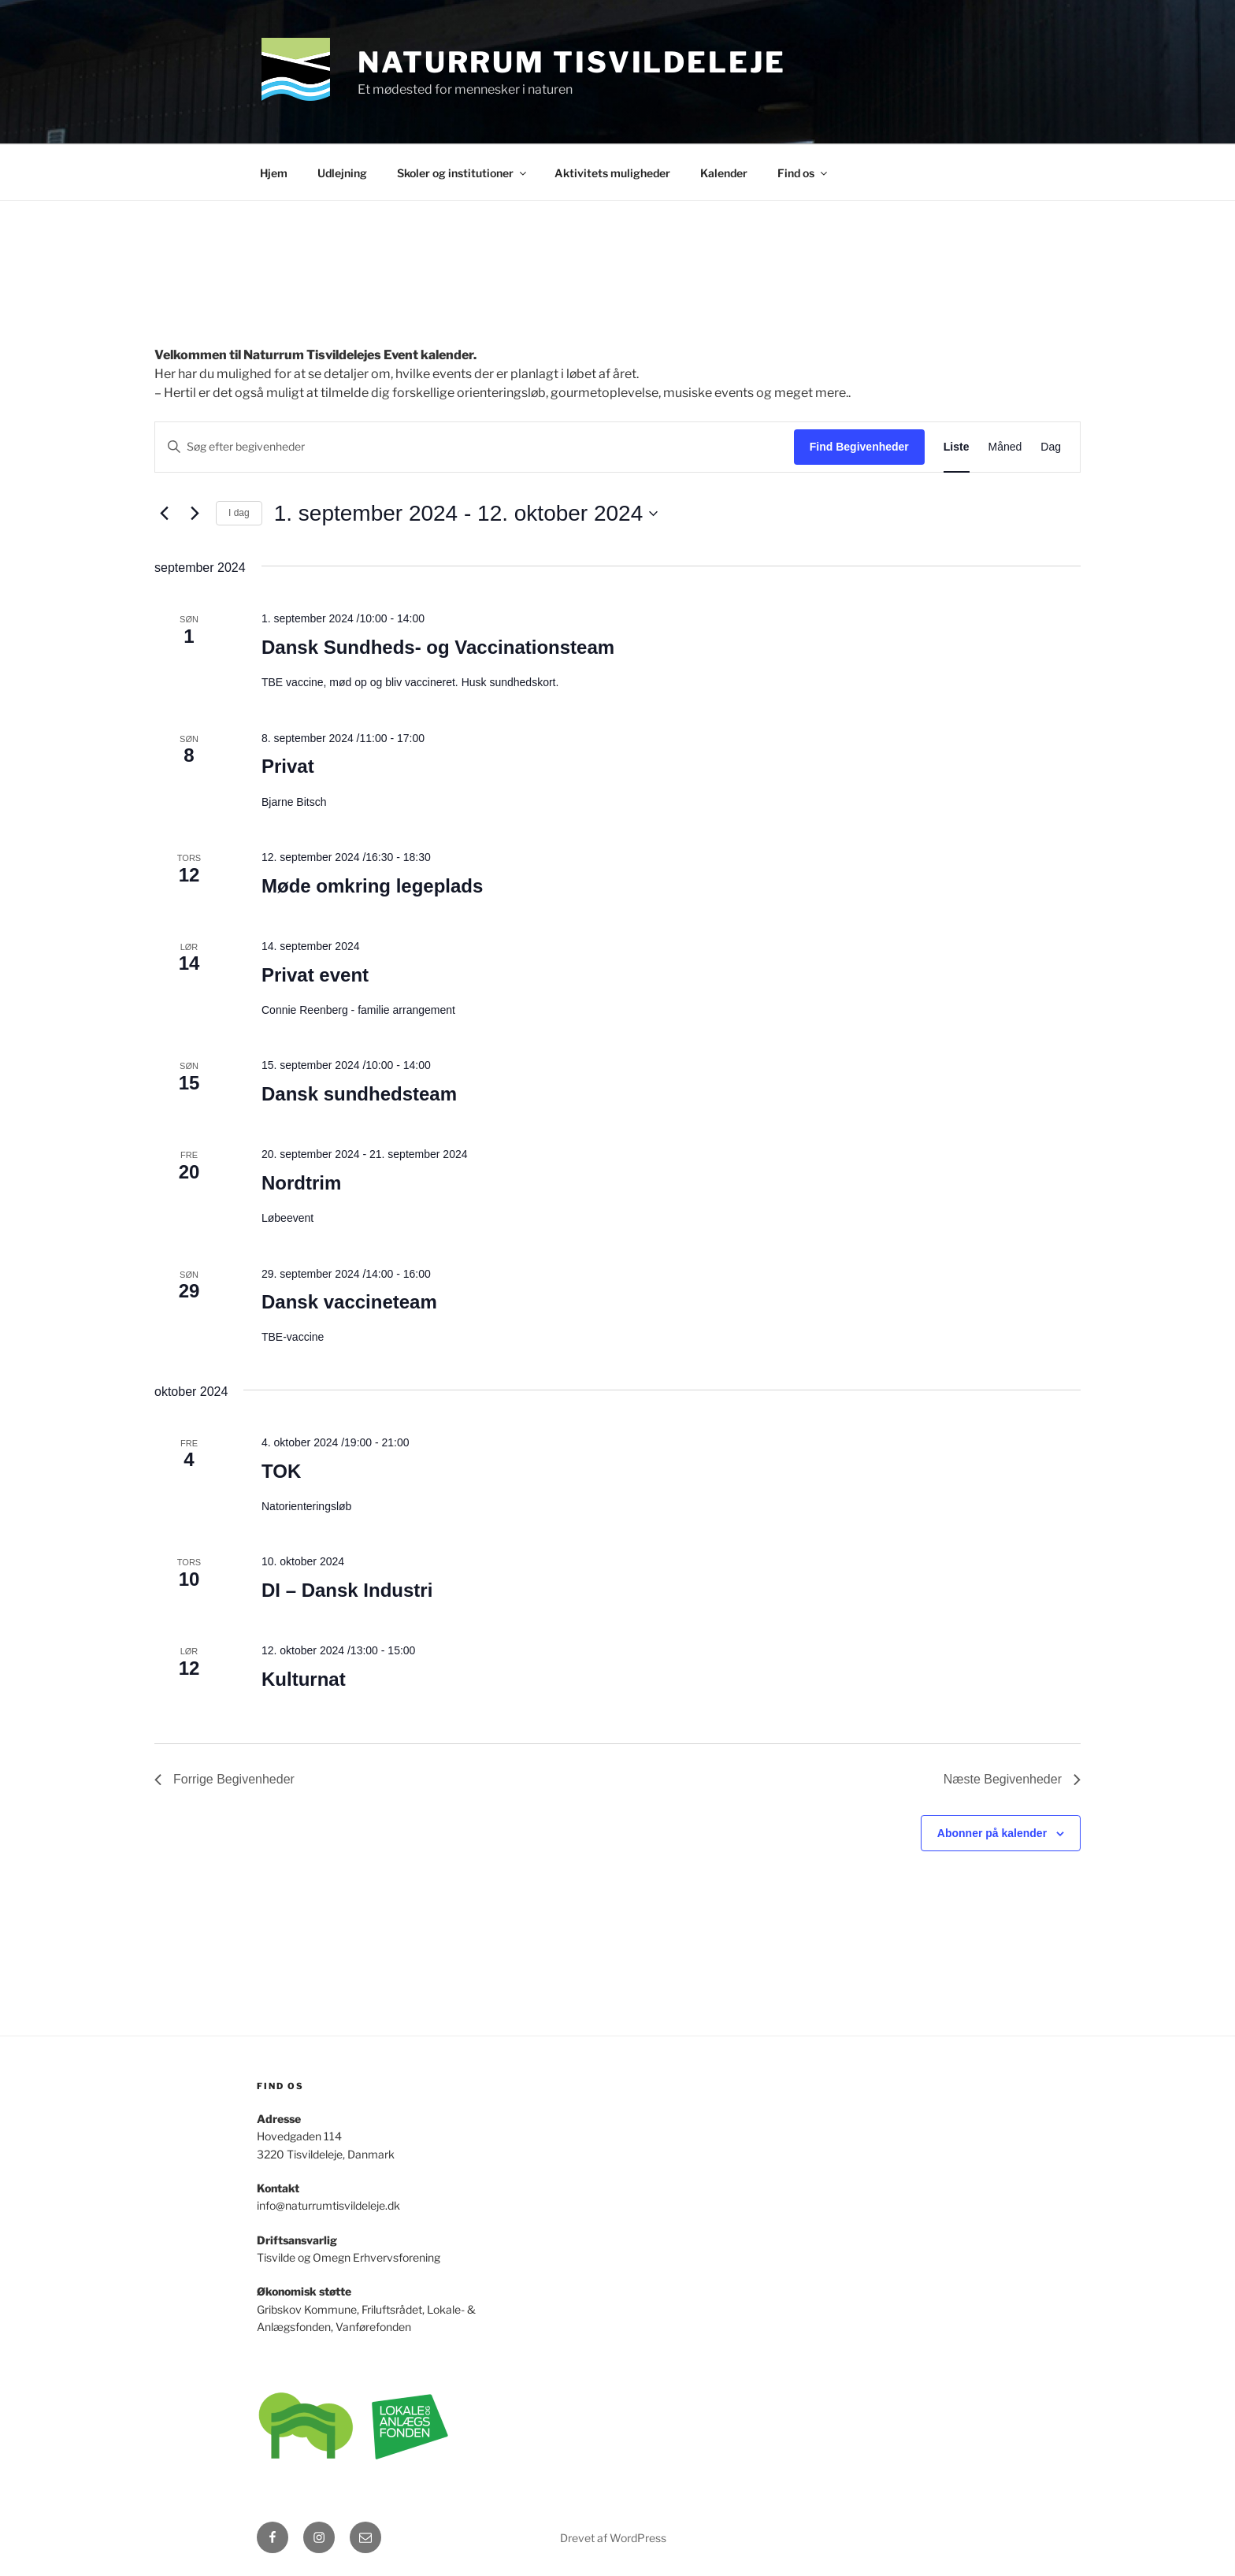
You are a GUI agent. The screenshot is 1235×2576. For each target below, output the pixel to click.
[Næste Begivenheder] (194, 513)
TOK (281, 1471)
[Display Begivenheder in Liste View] (957, 447)
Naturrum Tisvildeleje (571, 62)
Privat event (315, 974)
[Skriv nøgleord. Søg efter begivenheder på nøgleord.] (474, 447)
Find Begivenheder (859, 446)
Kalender (723, 173)
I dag (239, 512)
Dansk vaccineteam (349, 1301)
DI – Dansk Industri (346, 1590)
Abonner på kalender (992, 1833)
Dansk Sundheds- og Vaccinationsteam (437, 647)
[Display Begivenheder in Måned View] (1005, 447)
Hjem (273, 173)
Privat (287, 766)
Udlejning (342, 173)
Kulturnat (303, 1679)
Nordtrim (301, 1182)
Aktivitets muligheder (612, 173)
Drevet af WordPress (613, 2537)
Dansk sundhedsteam (359, 1093)
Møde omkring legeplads (372, 885)
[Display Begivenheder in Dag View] (1050, 447)
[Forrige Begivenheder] (163, 513)
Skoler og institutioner (462, 173)
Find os (803, 173)
